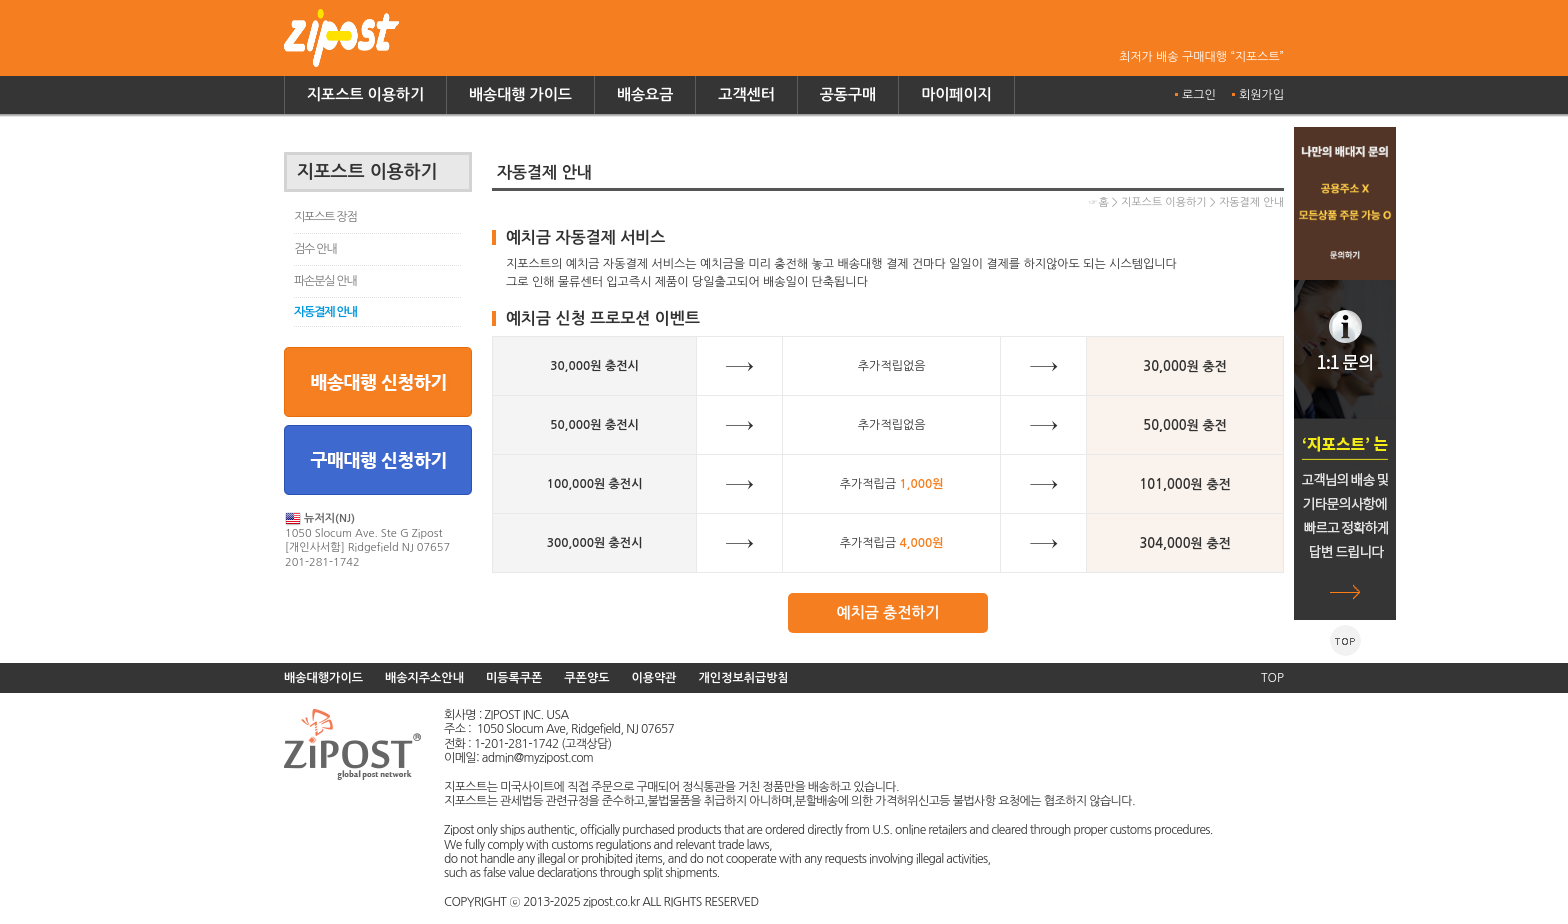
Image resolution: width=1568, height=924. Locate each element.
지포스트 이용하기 (365, 94)
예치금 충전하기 (888, 612)
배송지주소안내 (424, 678)
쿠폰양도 (586, 678)
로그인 (1199, 95)
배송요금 (645, 94)
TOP (1272, 678)
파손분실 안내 (325, 281)
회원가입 (1261, 95)
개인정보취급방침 (744, 678)
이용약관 (653, 678)
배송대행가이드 (323, 678)
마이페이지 (956, 94)
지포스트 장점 (325, 217)
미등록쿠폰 (514, 678)
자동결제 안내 (325, 312)
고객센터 (746, 94)
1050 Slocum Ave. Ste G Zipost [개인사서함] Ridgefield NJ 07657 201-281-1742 (367, 539)
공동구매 (848, 94)
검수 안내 (315, 249)
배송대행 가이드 (520, 94)
